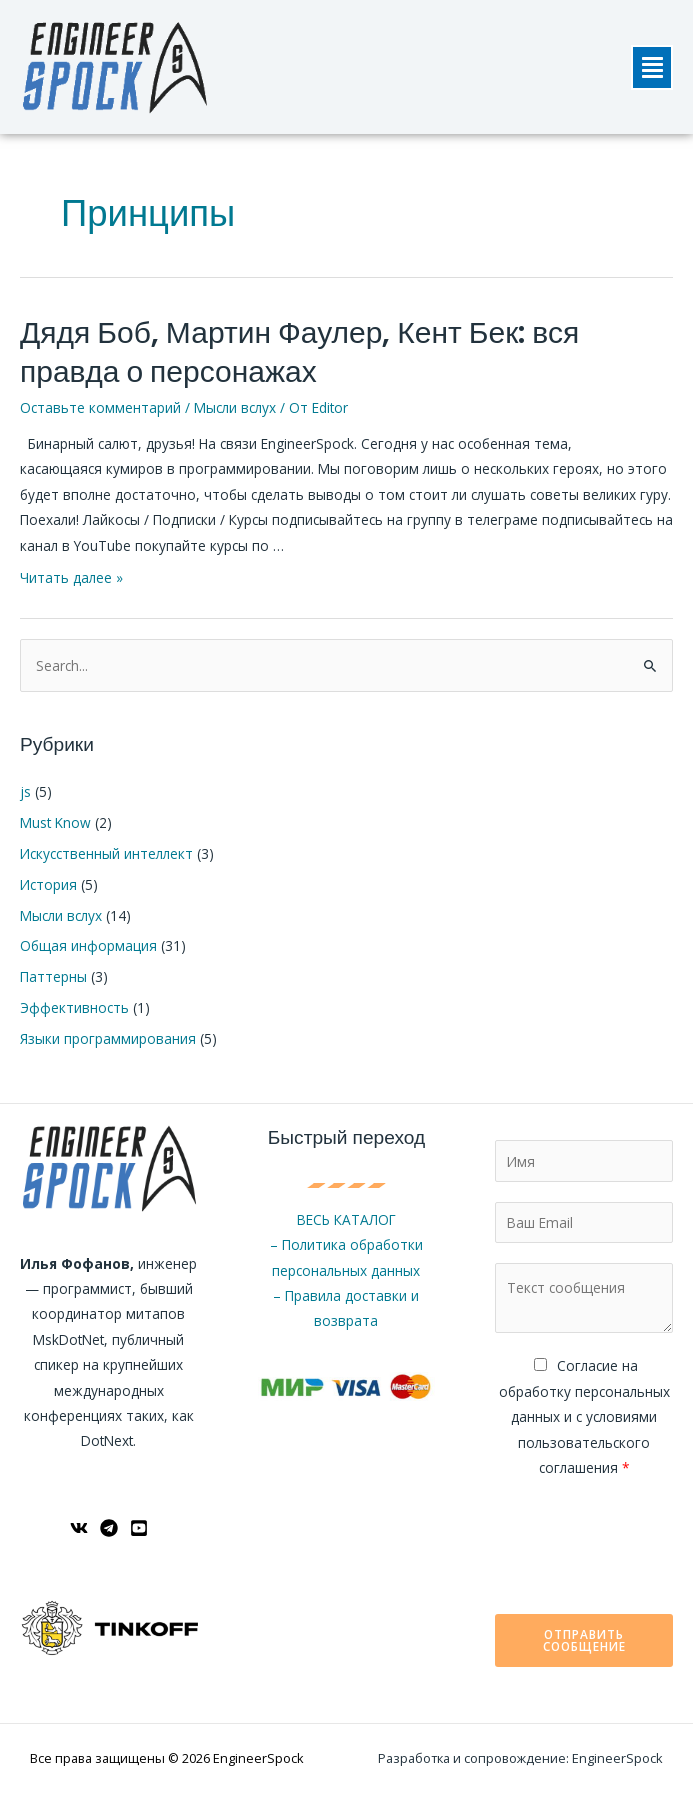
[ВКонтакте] (79, 1528)
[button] (652, 67)
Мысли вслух (235, 407)
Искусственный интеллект (106, 853)
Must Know (55, 822)
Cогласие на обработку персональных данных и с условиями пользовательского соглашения (584, 1416)
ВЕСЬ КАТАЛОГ (346, 1219)
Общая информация (88, 945)
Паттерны (53, 976)
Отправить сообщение (584, 1640)
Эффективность (74, 1007)
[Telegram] (109, 1528)
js (25, 791)
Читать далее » (71, 577)
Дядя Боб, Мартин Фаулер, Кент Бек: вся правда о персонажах (299, 352)
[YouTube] (139, 1528)
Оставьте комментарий (100, 407)
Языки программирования (108, 1038)
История (48, 884)
